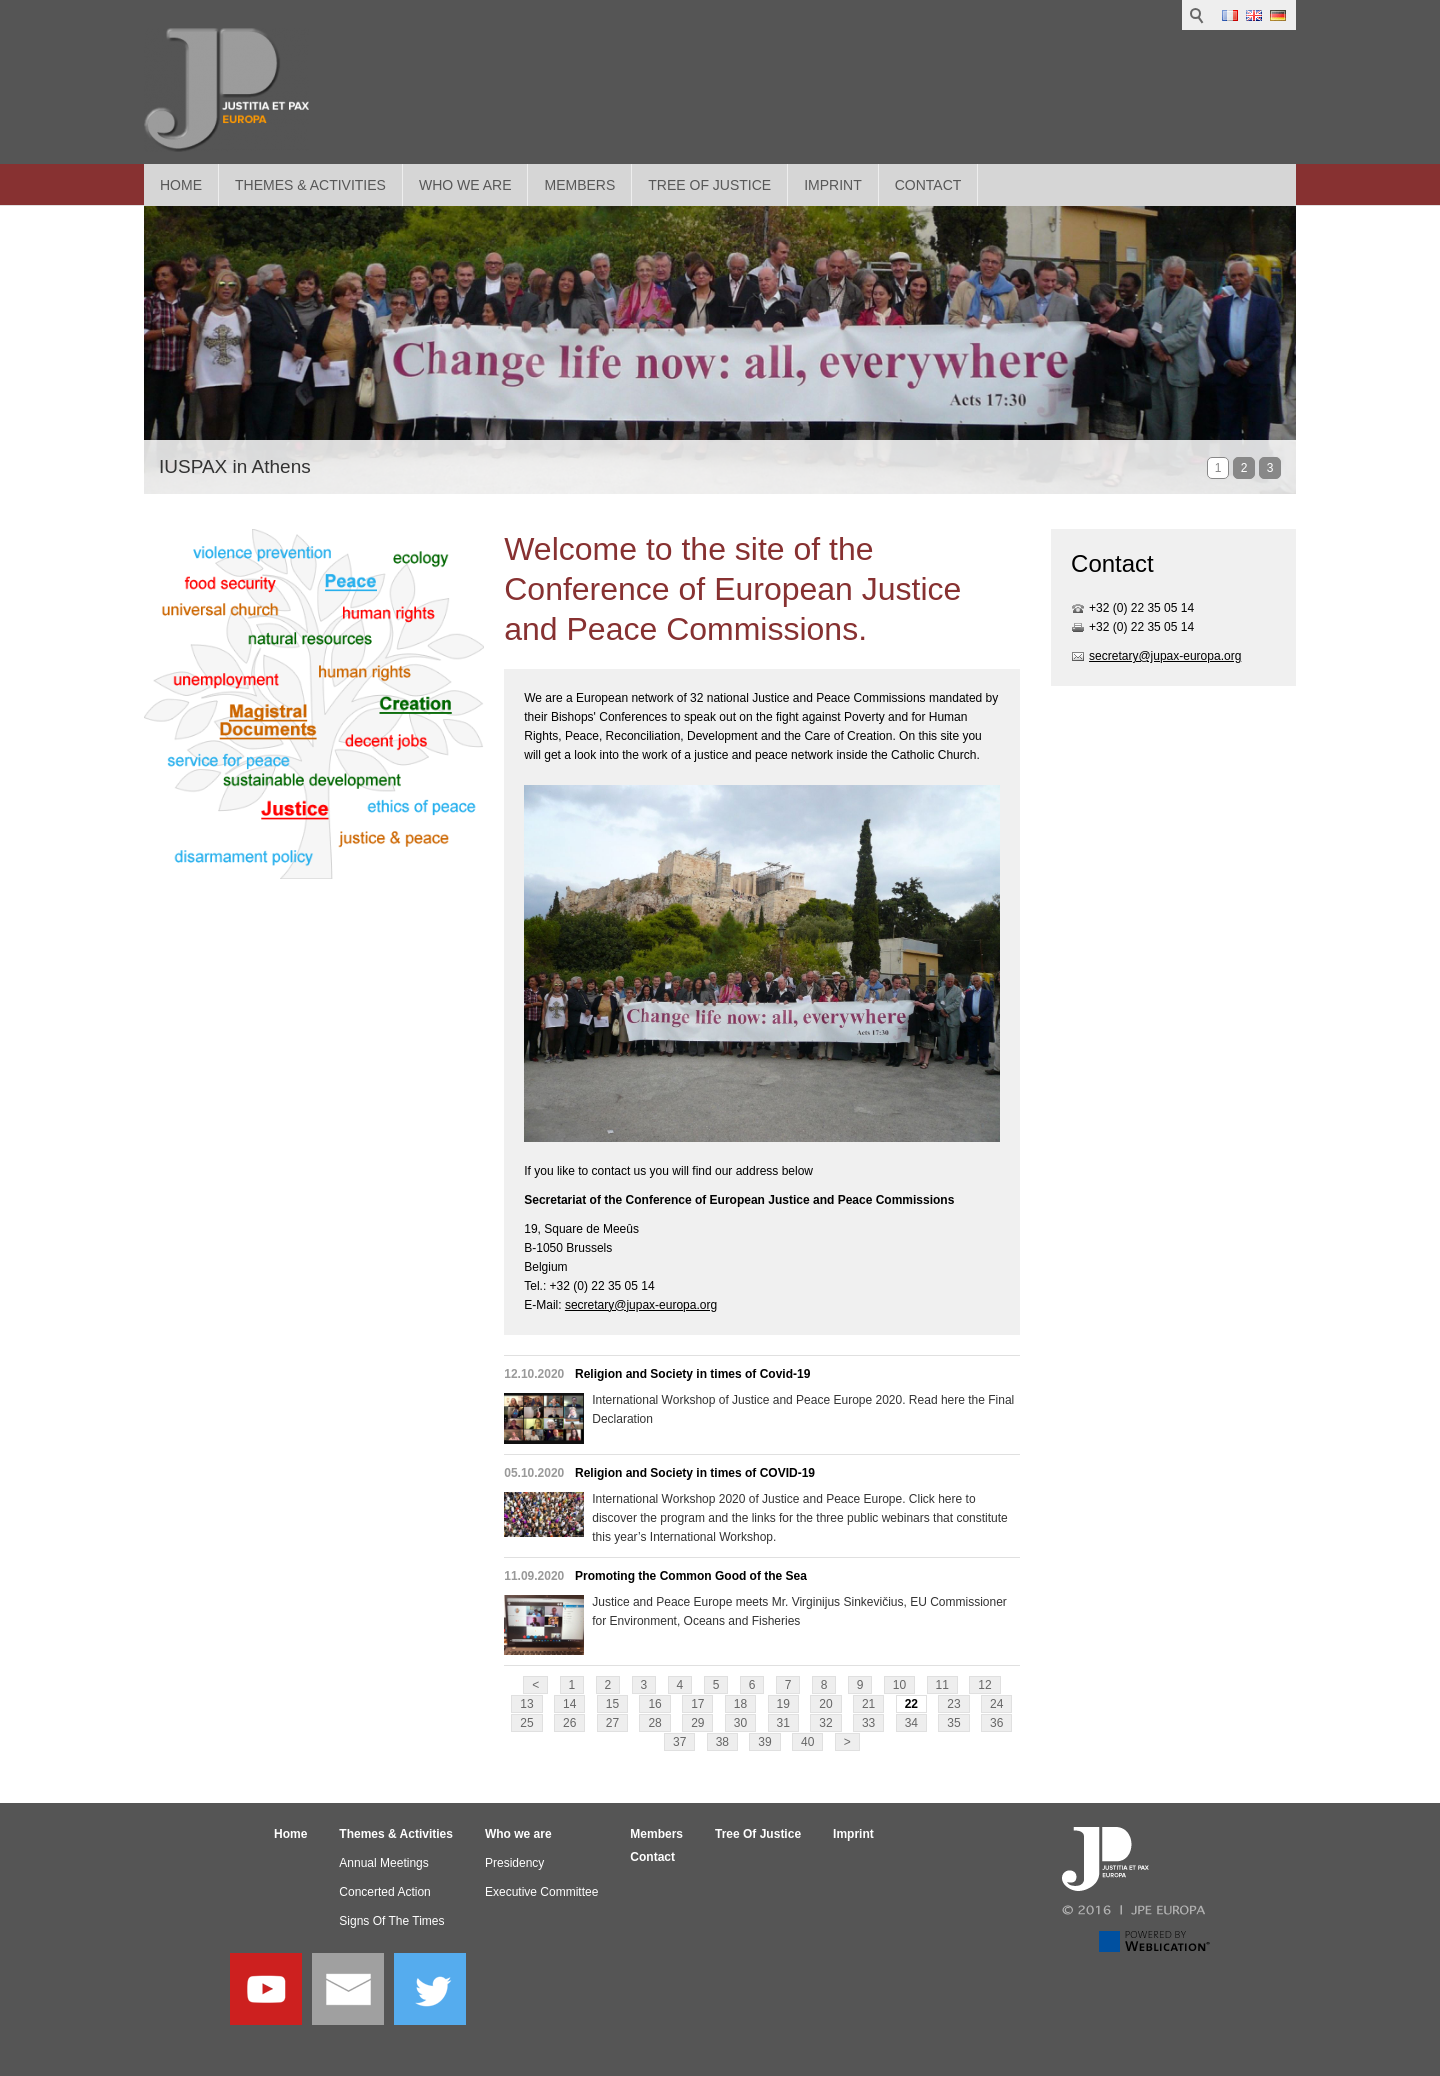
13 (526, 1704)
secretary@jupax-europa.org (641, 1305)
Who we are (465, 185)
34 (911, 1723)
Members (579, 185)
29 (697, 1723)
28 (654, 1723)
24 (996, 1704)
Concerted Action (384, 1892)
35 (953, 1723)
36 (996, 1723)
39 (764, 1742)
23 (953, 1704)
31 (783, 1723)
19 (783, 1704)
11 (942, 1685)
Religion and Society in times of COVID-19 (695, 1473)
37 (679, 1742)
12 (984, 1685)
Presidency (514, 1863)
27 (612, 1723)
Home (181, 185)
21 (868, 1704)
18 (740, 1704)
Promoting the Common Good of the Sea (691, 1576)
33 (868, 1723)
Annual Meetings (383, 1863)
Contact (928, 185)
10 (899, 1685)
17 (697, 1704)
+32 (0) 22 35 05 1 (1138, 608)
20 (825, 1704)
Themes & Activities (310, 185)
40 (807, 1742)
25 (526, 1723)
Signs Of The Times (391, 1921)
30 (740, 1723)
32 (825, 1723)
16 (654, 1704)
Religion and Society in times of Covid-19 (692, 1374)
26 (569, 1723)
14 (569, 1704)
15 (612, 1704)
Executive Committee (541, 1892)
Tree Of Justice (709, 185)
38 (722, 1742)
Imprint (833, 185)
